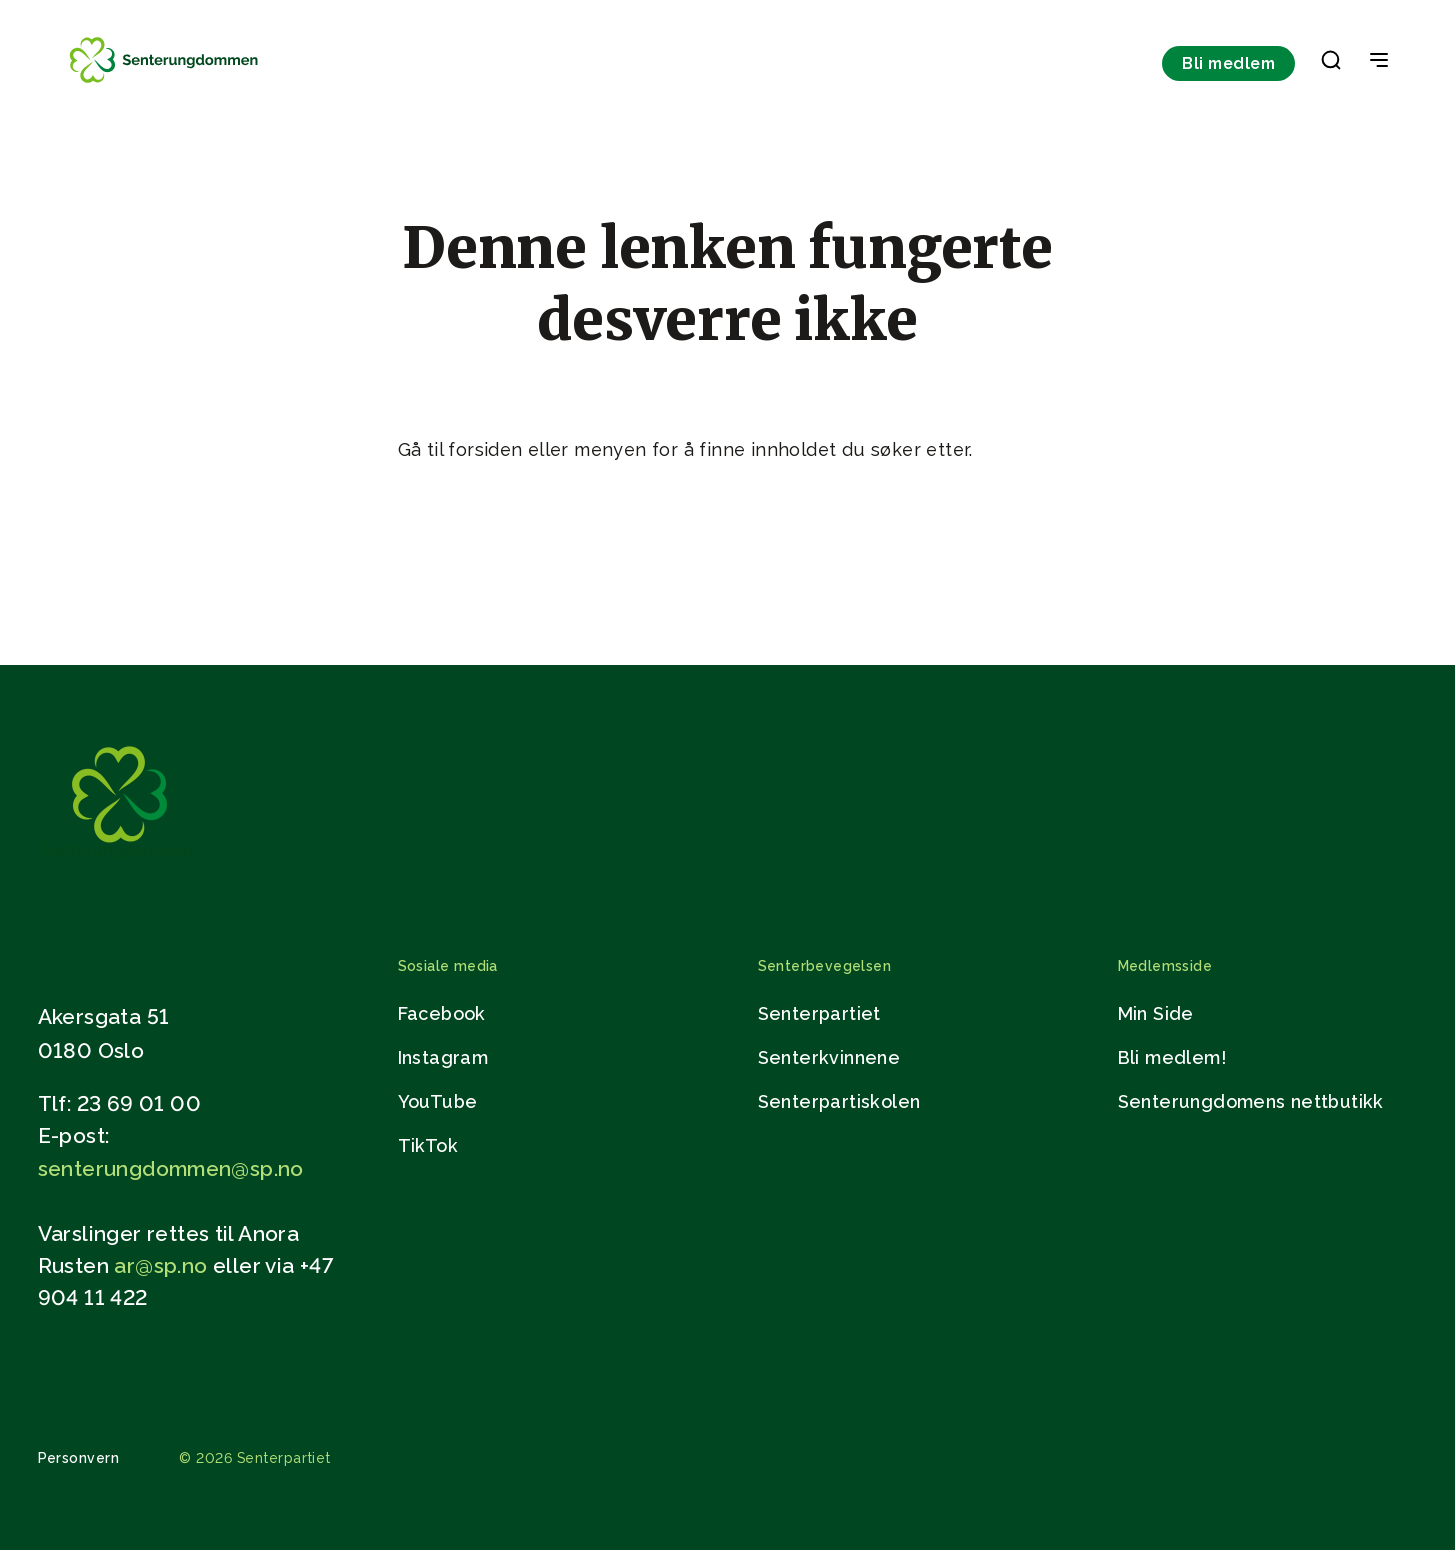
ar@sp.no (160, 1265)
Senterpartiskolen (839, 1101)
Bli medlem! (1172, 1057)
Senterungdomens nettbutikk (1251, 1101)
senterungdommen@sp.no (171, 1168)
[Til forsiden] (166, 82)
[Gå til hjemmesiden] (117, 863)
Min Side (1156, 1013)
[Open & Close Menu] (1379, 62)
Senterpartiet (819, 1013)
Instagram (443, 1057)
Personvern (79, 1458)
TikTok (428, 1145)
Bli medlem (1228, 63)
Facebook (442, 1013)
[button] (1331, 64)
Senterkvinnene (829, 1057)
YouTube (438, 1101)
